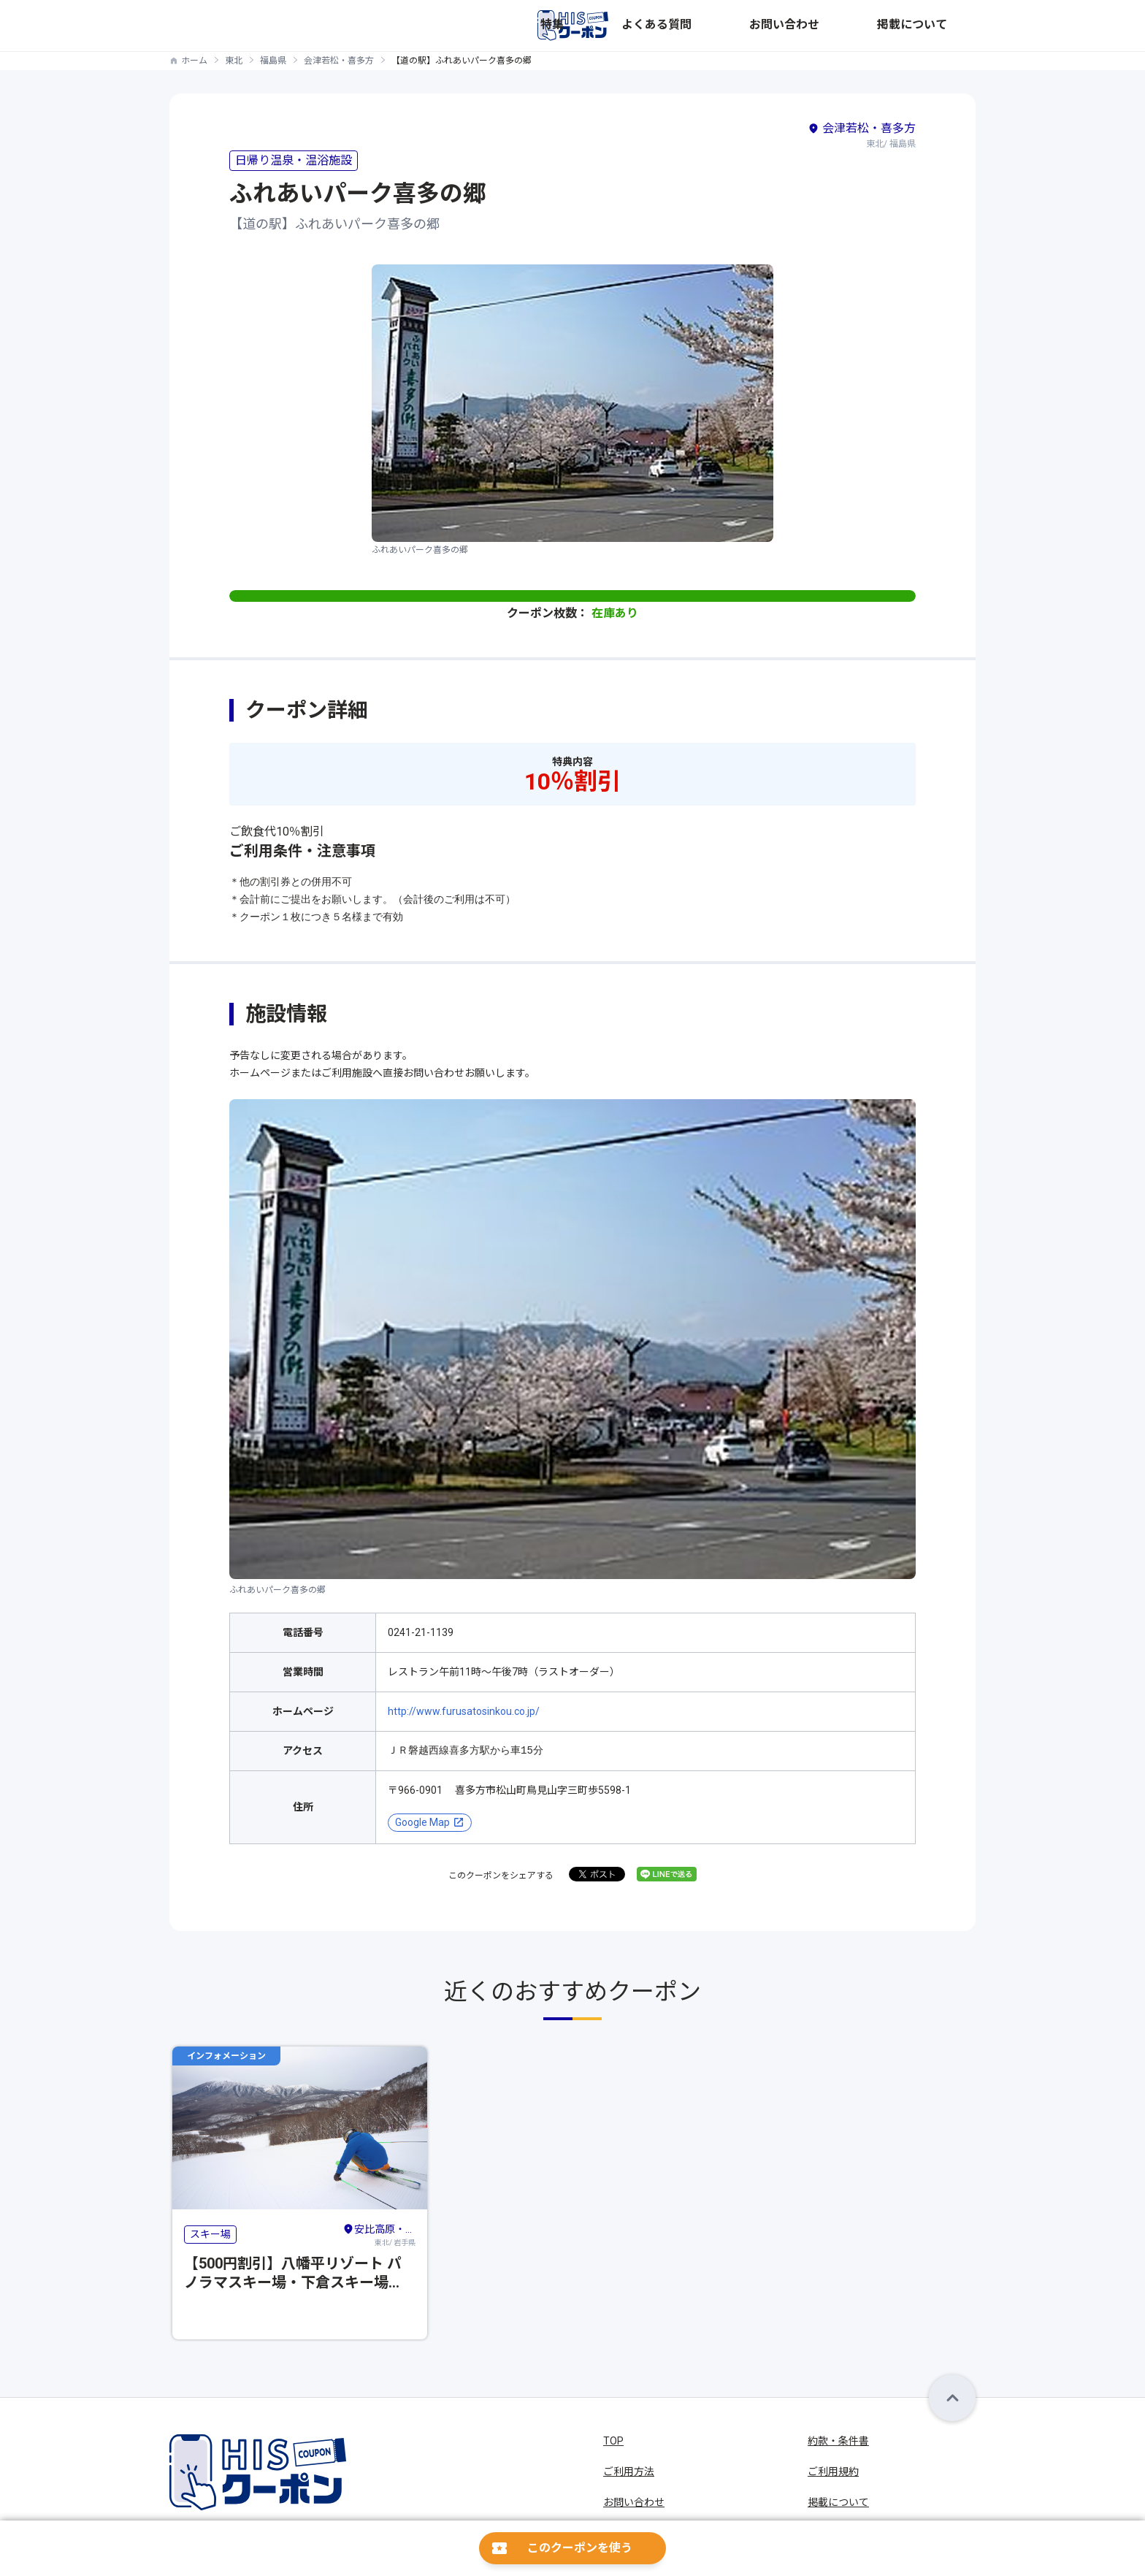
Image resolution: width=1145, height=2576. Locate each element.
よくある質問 (787, 25)
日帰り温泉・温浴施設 (293, 160)
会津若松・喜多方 (339, 61)
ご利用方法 (628, 2471)
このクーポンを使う (579, 2548)
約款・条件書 (838, 2441)
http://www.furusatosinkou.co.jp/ (464, 1711)
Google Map (422, 1822)
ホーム (194, 61)
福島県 (273, 61)
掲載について (945, 25)
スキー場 (210, 2234)
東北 (233, 61)
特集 (729, 25)
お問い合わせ (866, 25)
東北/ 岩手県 (379, 2233)
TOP (613, 2441)
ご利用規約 (833, 2471)
